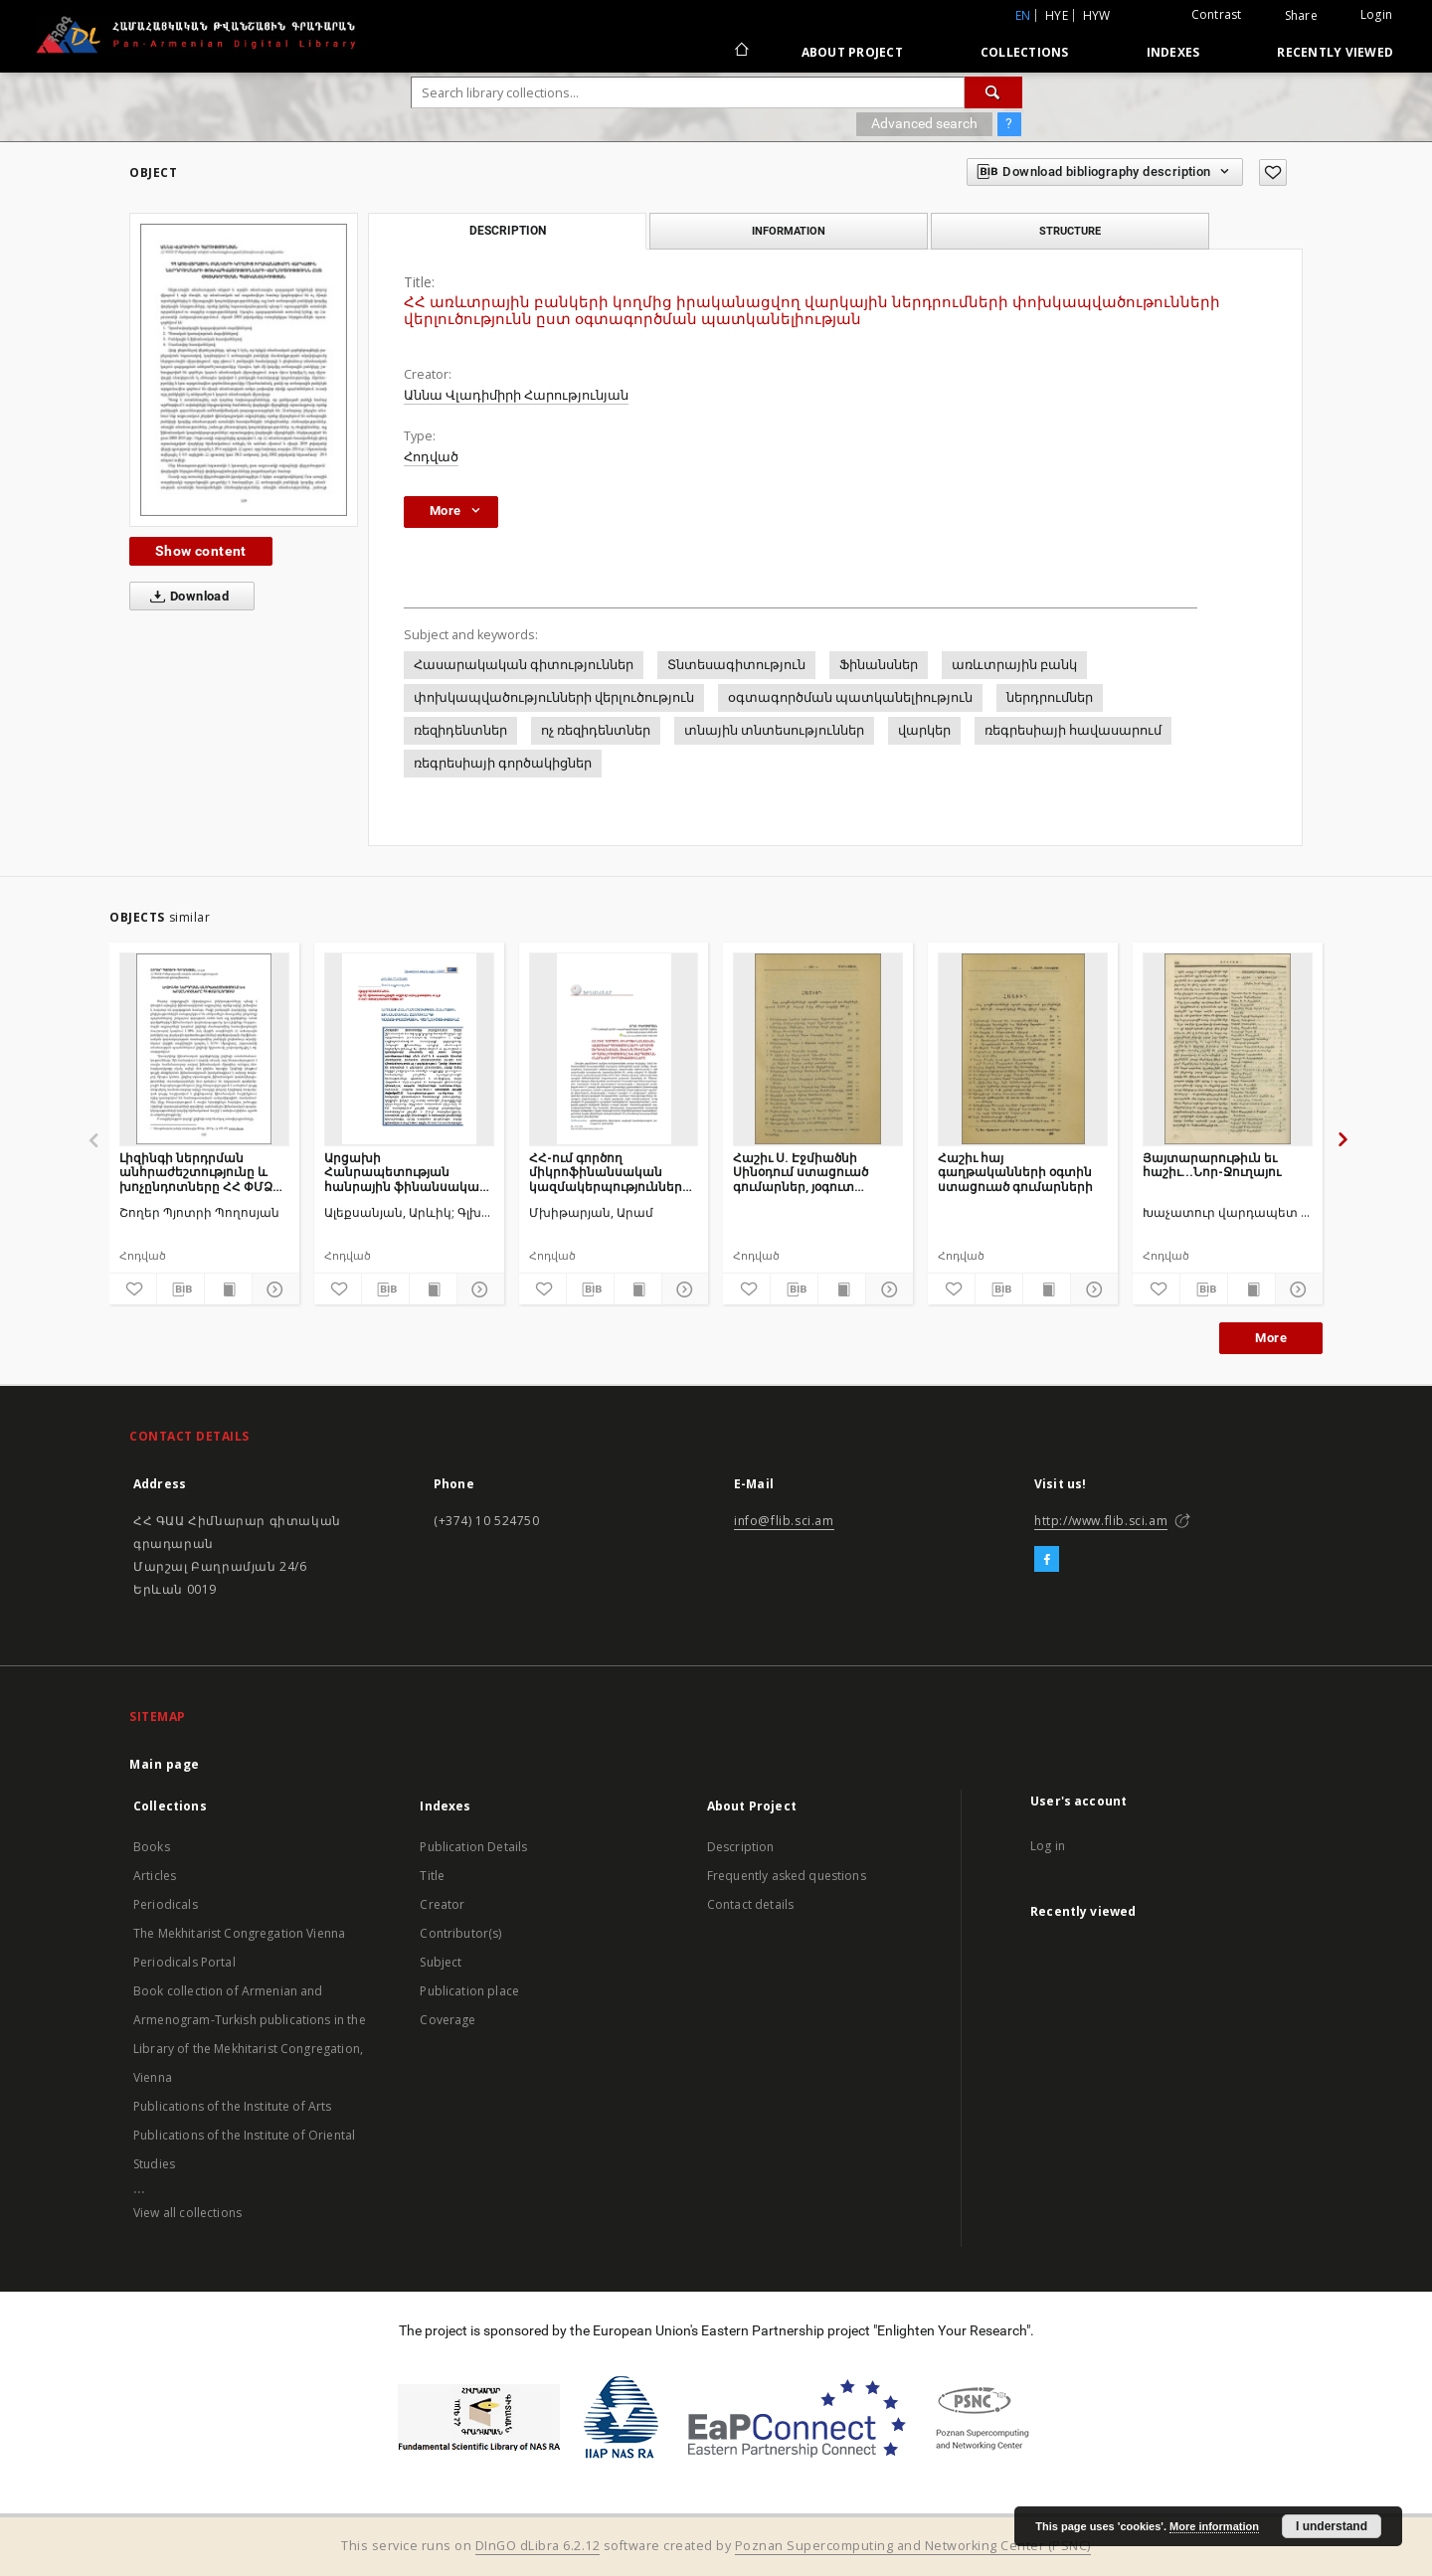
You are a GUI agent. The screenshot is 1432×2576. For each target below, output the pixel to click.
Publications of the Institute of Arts (232, 2106)
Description (741, 1846)
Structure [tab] (1070, 231)
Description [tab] (507, 231)
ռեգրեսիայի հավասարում (1073, 730)
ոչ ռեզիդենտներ (595, 730)
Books (151, 1846)
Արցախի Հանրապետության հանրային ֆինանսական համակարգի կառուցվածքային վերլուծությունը (405, 1171)
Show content (201, 551)
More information (1214, 2526)
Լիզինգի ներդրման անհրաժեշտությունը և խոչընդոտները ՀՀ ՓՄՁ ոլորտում (195, 1171)
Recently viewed (1335, 52)
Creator (442, 1904)
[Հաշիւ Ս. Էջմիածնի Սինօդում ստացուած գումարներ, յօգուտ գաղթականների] (818, 1048)
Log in (1047, 1845)
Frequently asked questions (786, 1875)
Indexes (1173, 52)
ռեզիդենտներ (460, 730)
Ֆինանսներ (878, 664)
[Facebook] (1046, 1560)
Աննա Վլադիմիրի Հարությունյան (516, 395)
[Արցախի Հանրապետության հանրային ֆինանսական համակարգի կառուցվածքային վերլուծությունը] (409, 1048)
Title (432, 1875)
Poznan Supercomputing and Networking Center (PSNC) (913, 2545)
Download (185, 596)
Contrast (1216, 14)
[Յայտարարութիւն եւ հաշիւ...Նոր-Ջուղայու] (1228, 1048)
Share (1301, 16)
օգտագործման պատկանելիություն (850, 697)
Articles (154, 1875)
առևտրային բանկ (1014, 664)
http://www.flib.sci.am (1100, 1520)
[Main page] (740, 52)
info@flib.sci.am (784, 1520)
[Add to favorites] (1273, 172)
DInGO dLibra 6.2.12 (538, 2545)
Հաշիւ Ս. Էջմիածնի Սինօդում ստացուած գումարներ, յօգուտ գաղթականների (800, 1171)
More (1271, 1337)
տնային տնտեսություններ (774, 730)
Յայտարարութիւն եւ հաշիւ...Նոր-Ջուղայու (1212, 1164)
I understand (1331, 2526)
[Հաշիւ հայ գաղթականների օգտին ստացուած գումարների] (1023, 1048)
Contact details (750, 1904)
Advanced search (924, 123)
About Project (852, 52)
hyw (1097, 15)
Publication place (469, 1990)
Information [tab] (788, 231)
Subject (440, 1962)
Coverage (447, 2019)
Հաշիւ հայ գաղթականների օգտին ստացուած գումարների (1015, 1171)
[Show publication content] (228, 1289)
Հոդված (431, 456)
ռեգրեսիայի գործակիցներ (503, 763)
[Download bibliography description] (180, 1289)
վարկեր (924, 730)
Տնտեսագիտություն (736, 664)
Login (1376, 14)
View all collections (187, 2212)
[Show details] (273, 1289)
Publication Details (473, 1846)
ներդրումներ (1049, 697)
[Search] (993, 92)
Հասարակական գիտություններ (523, 664)
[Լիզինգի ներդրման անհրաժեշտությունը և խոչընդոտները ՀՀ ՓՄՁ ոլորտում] (204, 1048)
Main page (164, 1764)
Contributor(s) (460, 1933)
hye (1056, 15)
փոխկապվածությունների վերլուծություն (554, 697)
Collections (1025, 52)
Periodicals (165, 1904)
